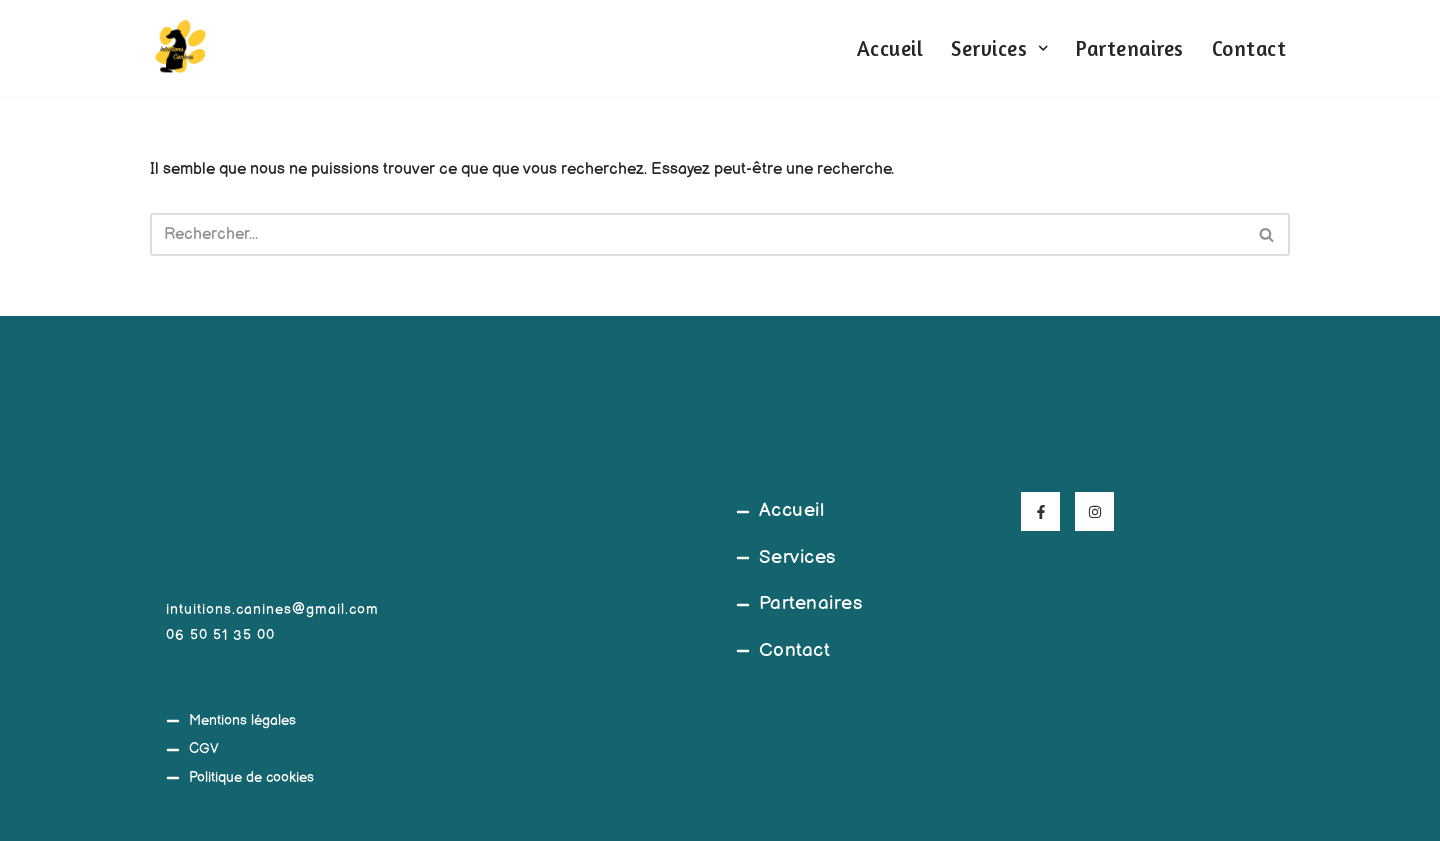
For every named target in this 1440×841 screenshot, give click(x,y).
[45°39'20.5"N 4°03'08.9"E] (577, 645)
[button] (1043, 48)
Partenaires (1130, 48)
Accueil (890, 48)
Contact (1249, 48)
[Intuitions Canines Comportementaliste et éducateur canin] (180, 48)
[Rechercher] (697, 234)
